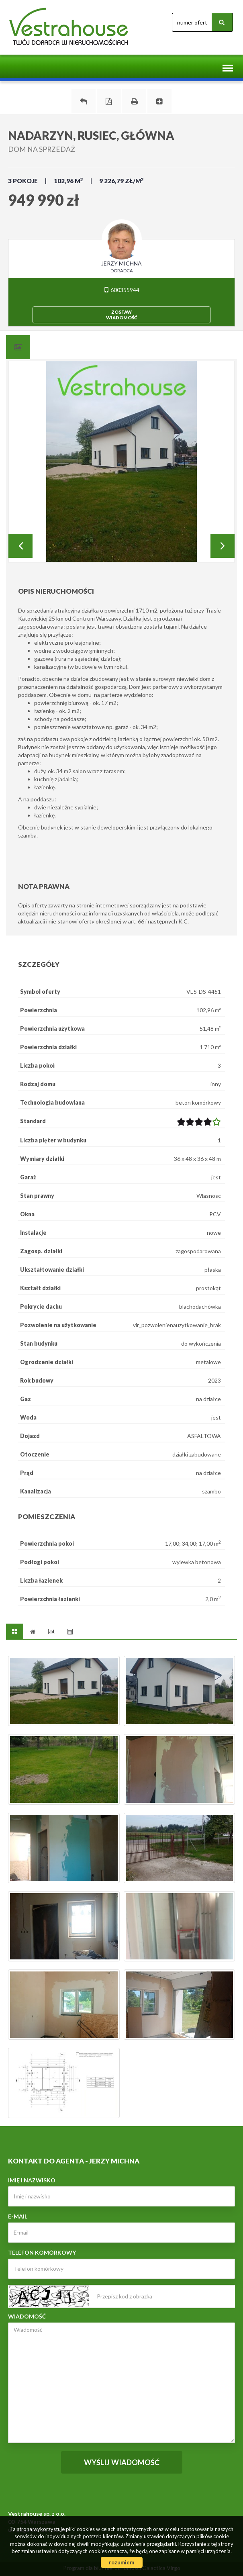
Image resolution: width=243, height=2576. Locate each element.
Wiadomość (27, 2316)
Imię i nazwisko (31, 2180)
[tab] (18, 347)
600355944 (121, 289)
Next (222, 546)
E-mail (17, 2216)
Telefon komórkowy (42, 2252)
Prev (20, 546)
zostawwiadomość (121, 314)
